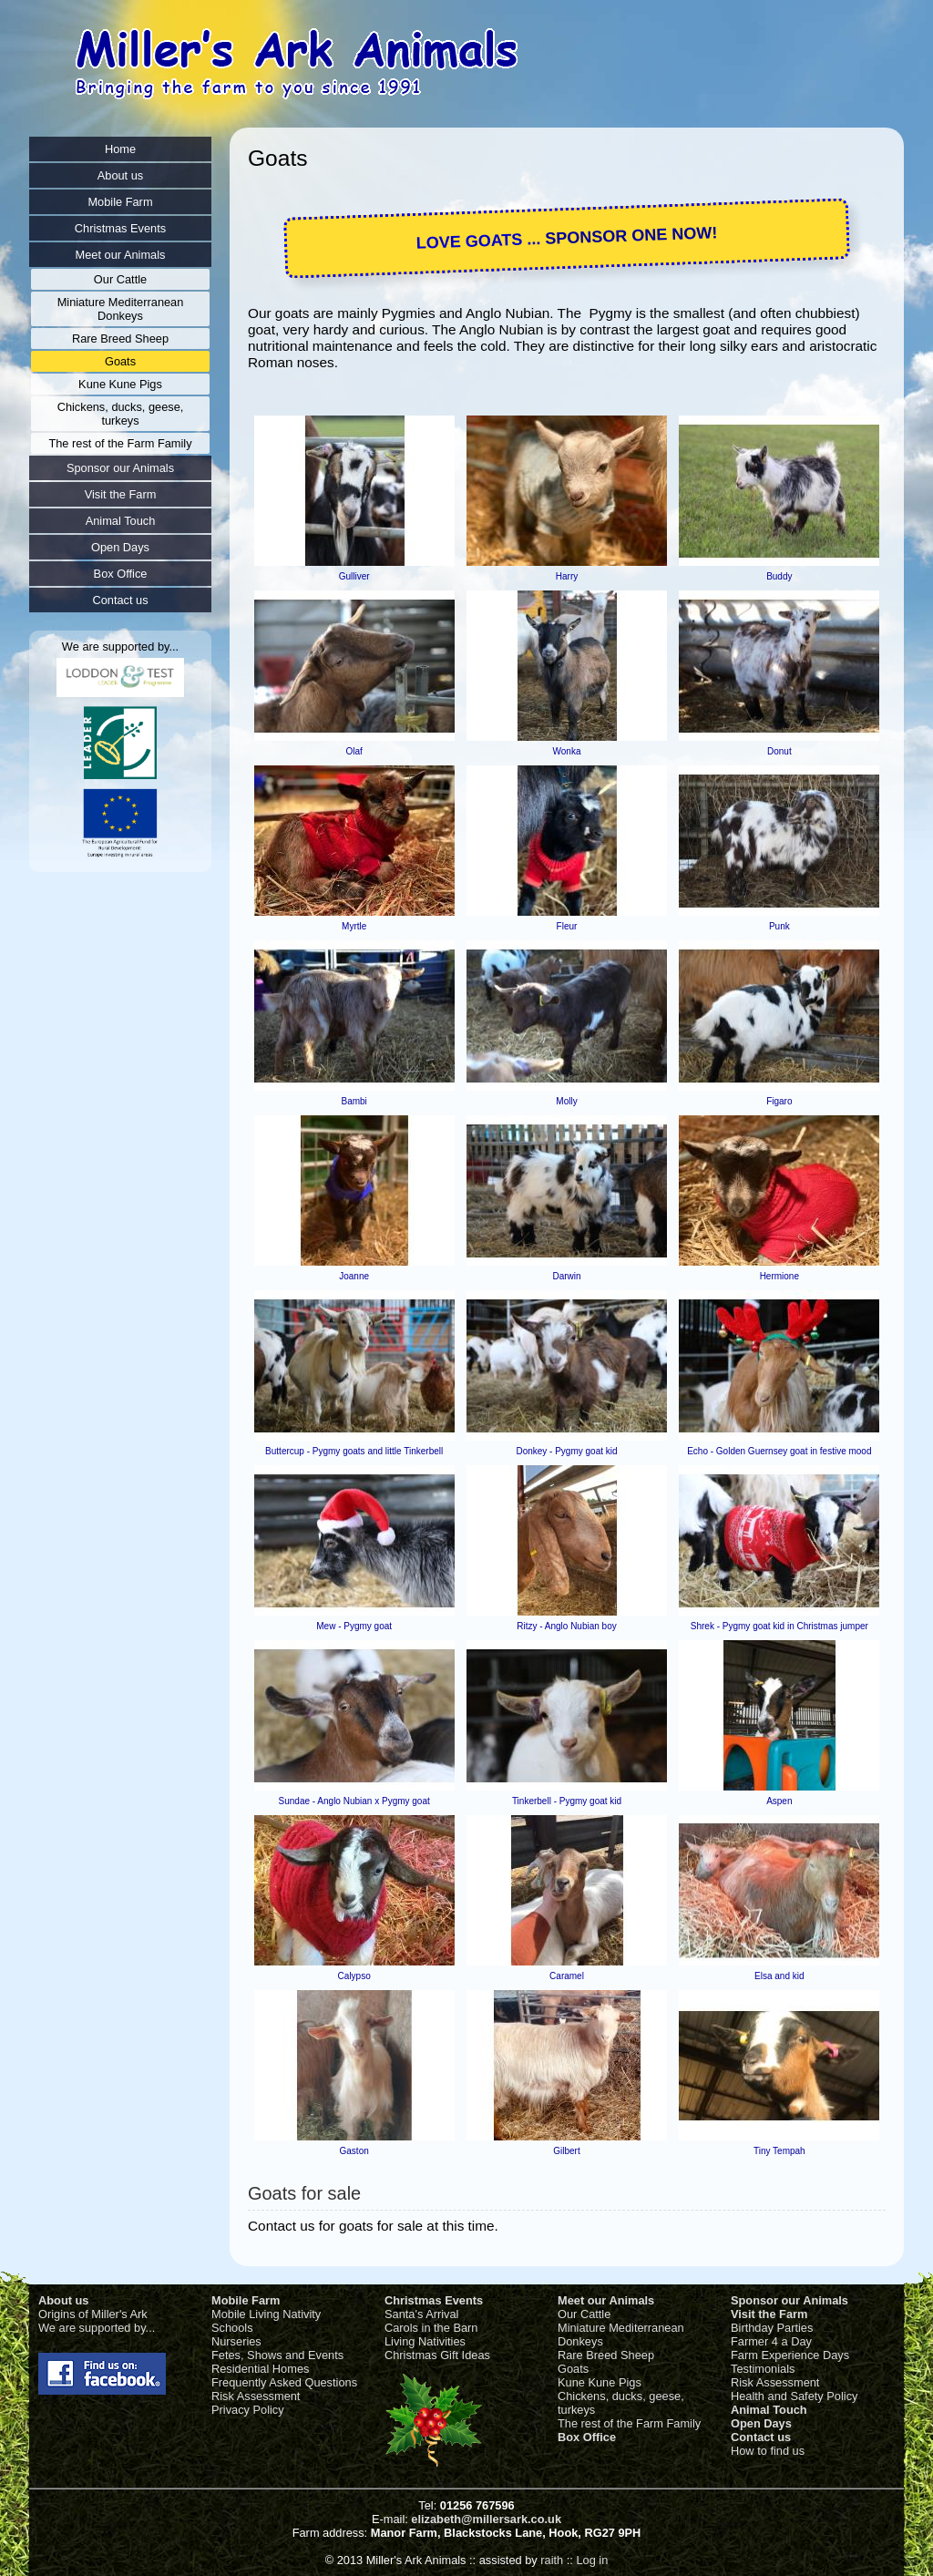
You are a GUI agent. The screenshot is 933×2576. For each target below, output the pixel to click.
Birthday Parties (772, 2328)
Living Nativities (425, 2341)
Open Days (761, 2423)
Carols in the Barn (430, 2328)
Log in (592, 2560)
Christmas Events (433, 2300)
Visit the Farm (769, 2314)
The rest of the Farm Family (629, 2423)
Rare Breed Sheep (606, 2355)
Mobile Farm (245, 2300)
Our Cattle (584, 2314)
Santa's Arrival (421, 2314)
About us (63, 2300)
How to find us (768, 2451)
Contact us (761, 2437)
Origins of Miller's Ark (93, 2314)
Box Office (587, 2437)
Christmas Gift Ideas (437, 2355)
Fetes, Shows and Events (277, 2355)
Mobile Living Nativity (266, 2314)
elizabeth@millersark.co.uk (486, 2519)
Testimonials (763, 2369)
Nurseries (236, 2341)
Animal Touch (769, 2410)
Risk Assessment (255, 2396)
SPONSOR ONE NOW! (631, 235)
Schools (232, 2328)
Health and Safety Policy (794, 2396)
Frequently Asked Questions (284, 2382)
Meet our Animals (606, 2300)
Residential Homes (260, 2369)
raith (551, 2560)
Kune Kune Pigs (599, 2382)
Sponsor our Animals (789, 2300)
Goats (573, 2369)
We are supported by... (96, 2328)
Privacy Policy (247, 2410)
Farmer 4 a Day (771, 2341)
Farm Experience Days (790, 2355)
